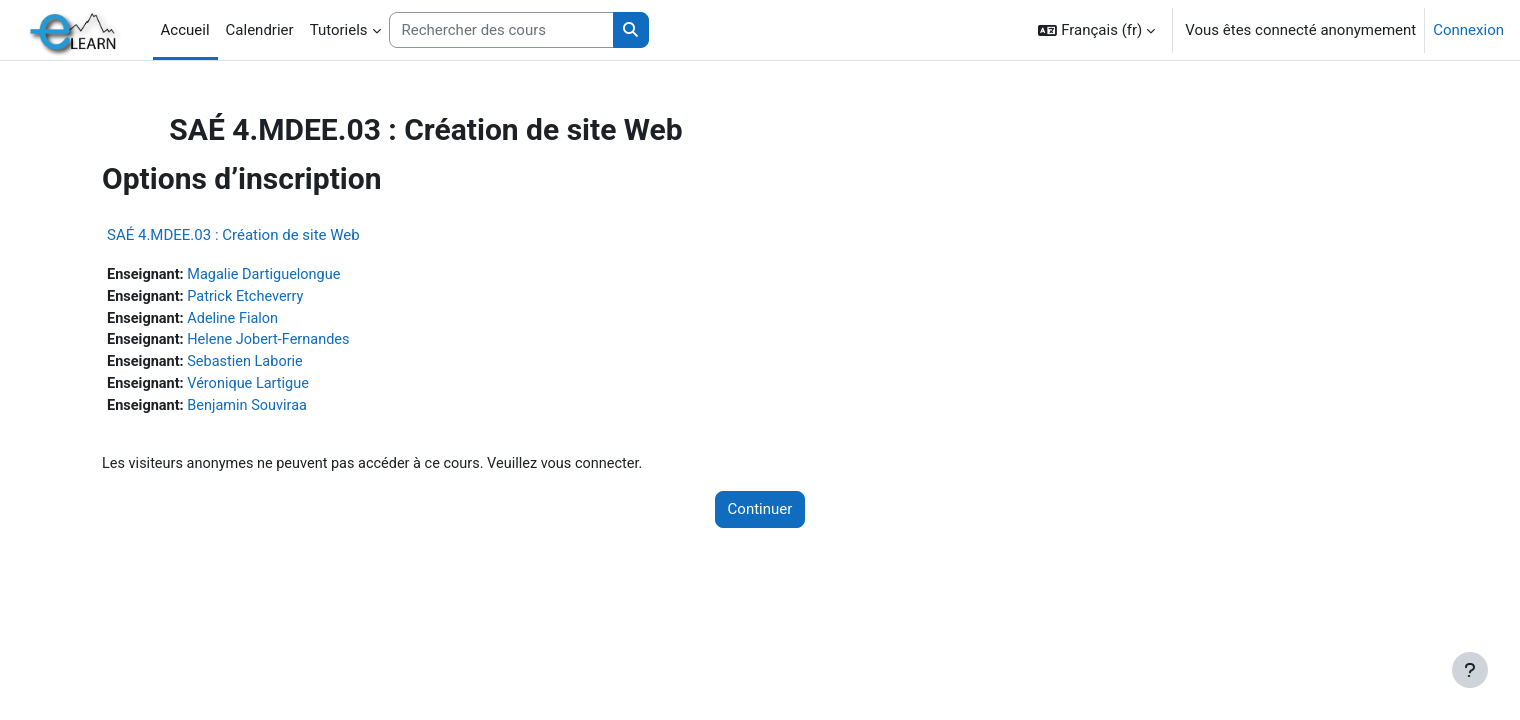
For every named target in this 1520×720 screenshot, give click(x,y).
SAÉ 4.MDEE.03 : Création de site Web (273, 235)
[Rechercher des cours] (501, 30)
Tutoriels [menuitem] (339, 30)
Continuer (760, 515)
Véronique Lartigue (293, 388)
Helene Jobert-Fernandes (314, 343)
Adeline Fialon (277, 320)
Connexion (1468, 30)
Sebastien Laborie (290, 365)
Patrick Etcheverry (290, 298)
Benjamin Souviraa (292, 410)
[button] (1096, 30)
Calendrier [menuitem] (260, 30)
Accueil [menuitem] (185, 30)
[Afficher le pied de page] (1470, 670)
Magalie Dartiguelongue (309, 275)
